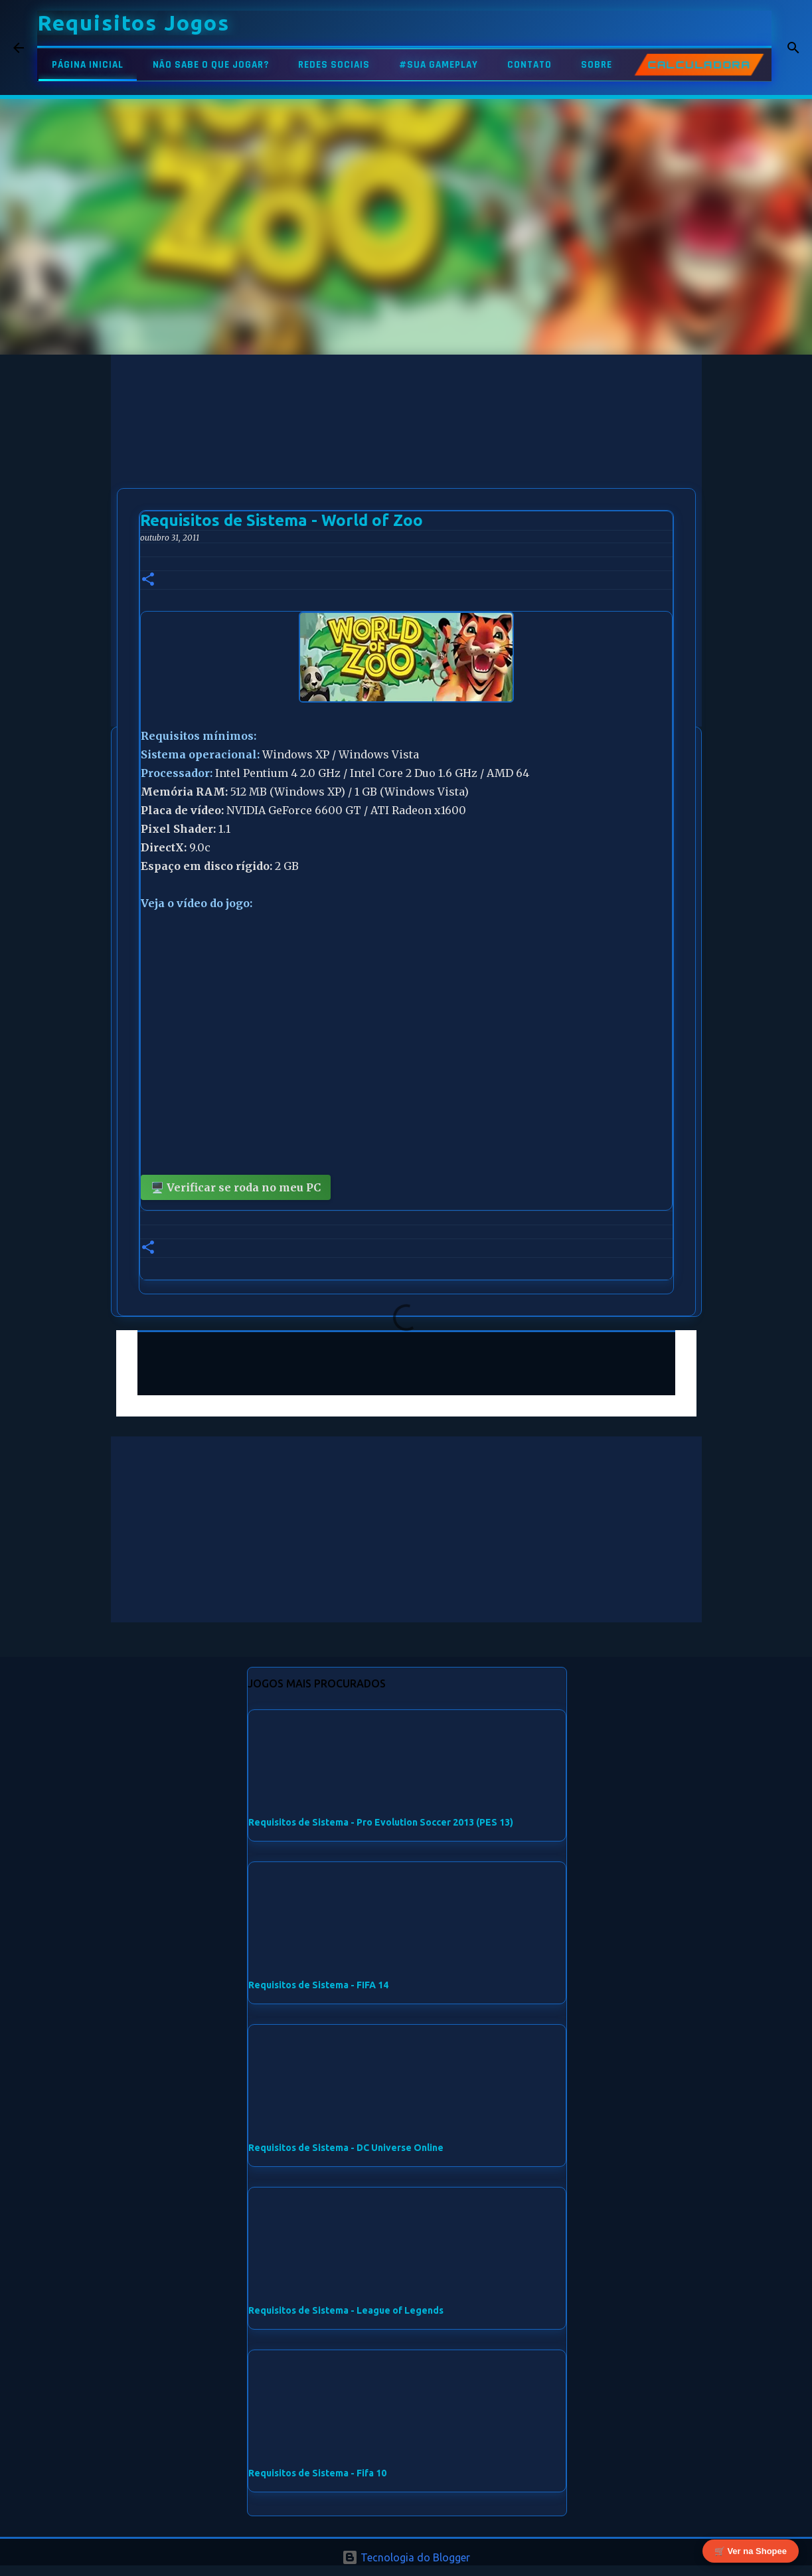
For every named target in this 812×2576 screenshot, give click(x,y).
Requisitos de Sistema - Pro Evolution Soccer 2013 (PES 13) (380, 1822)
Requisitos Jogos (133, 23)
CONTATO (529, 64)
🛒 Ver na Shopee (750, 2548)
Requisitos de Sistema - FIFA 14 (318, 1985)
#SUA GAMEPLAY (438, 64)
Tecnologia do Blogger (406, 2557)
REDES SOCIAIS (334, 64)
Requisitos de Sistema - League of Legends (346, 2310)
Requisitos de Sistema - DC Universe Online (346, 2147)
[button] (148, 580)
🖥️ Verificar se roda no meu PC (236, 1187)
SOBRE (596, 64)
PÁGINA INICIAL (87, 64)
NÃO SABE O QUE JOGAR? (211, 64)
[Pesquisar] (790, 48)
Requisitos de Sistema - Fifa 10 (317, 2473)
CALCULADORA (698, 65)
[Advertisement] (406, 448)
